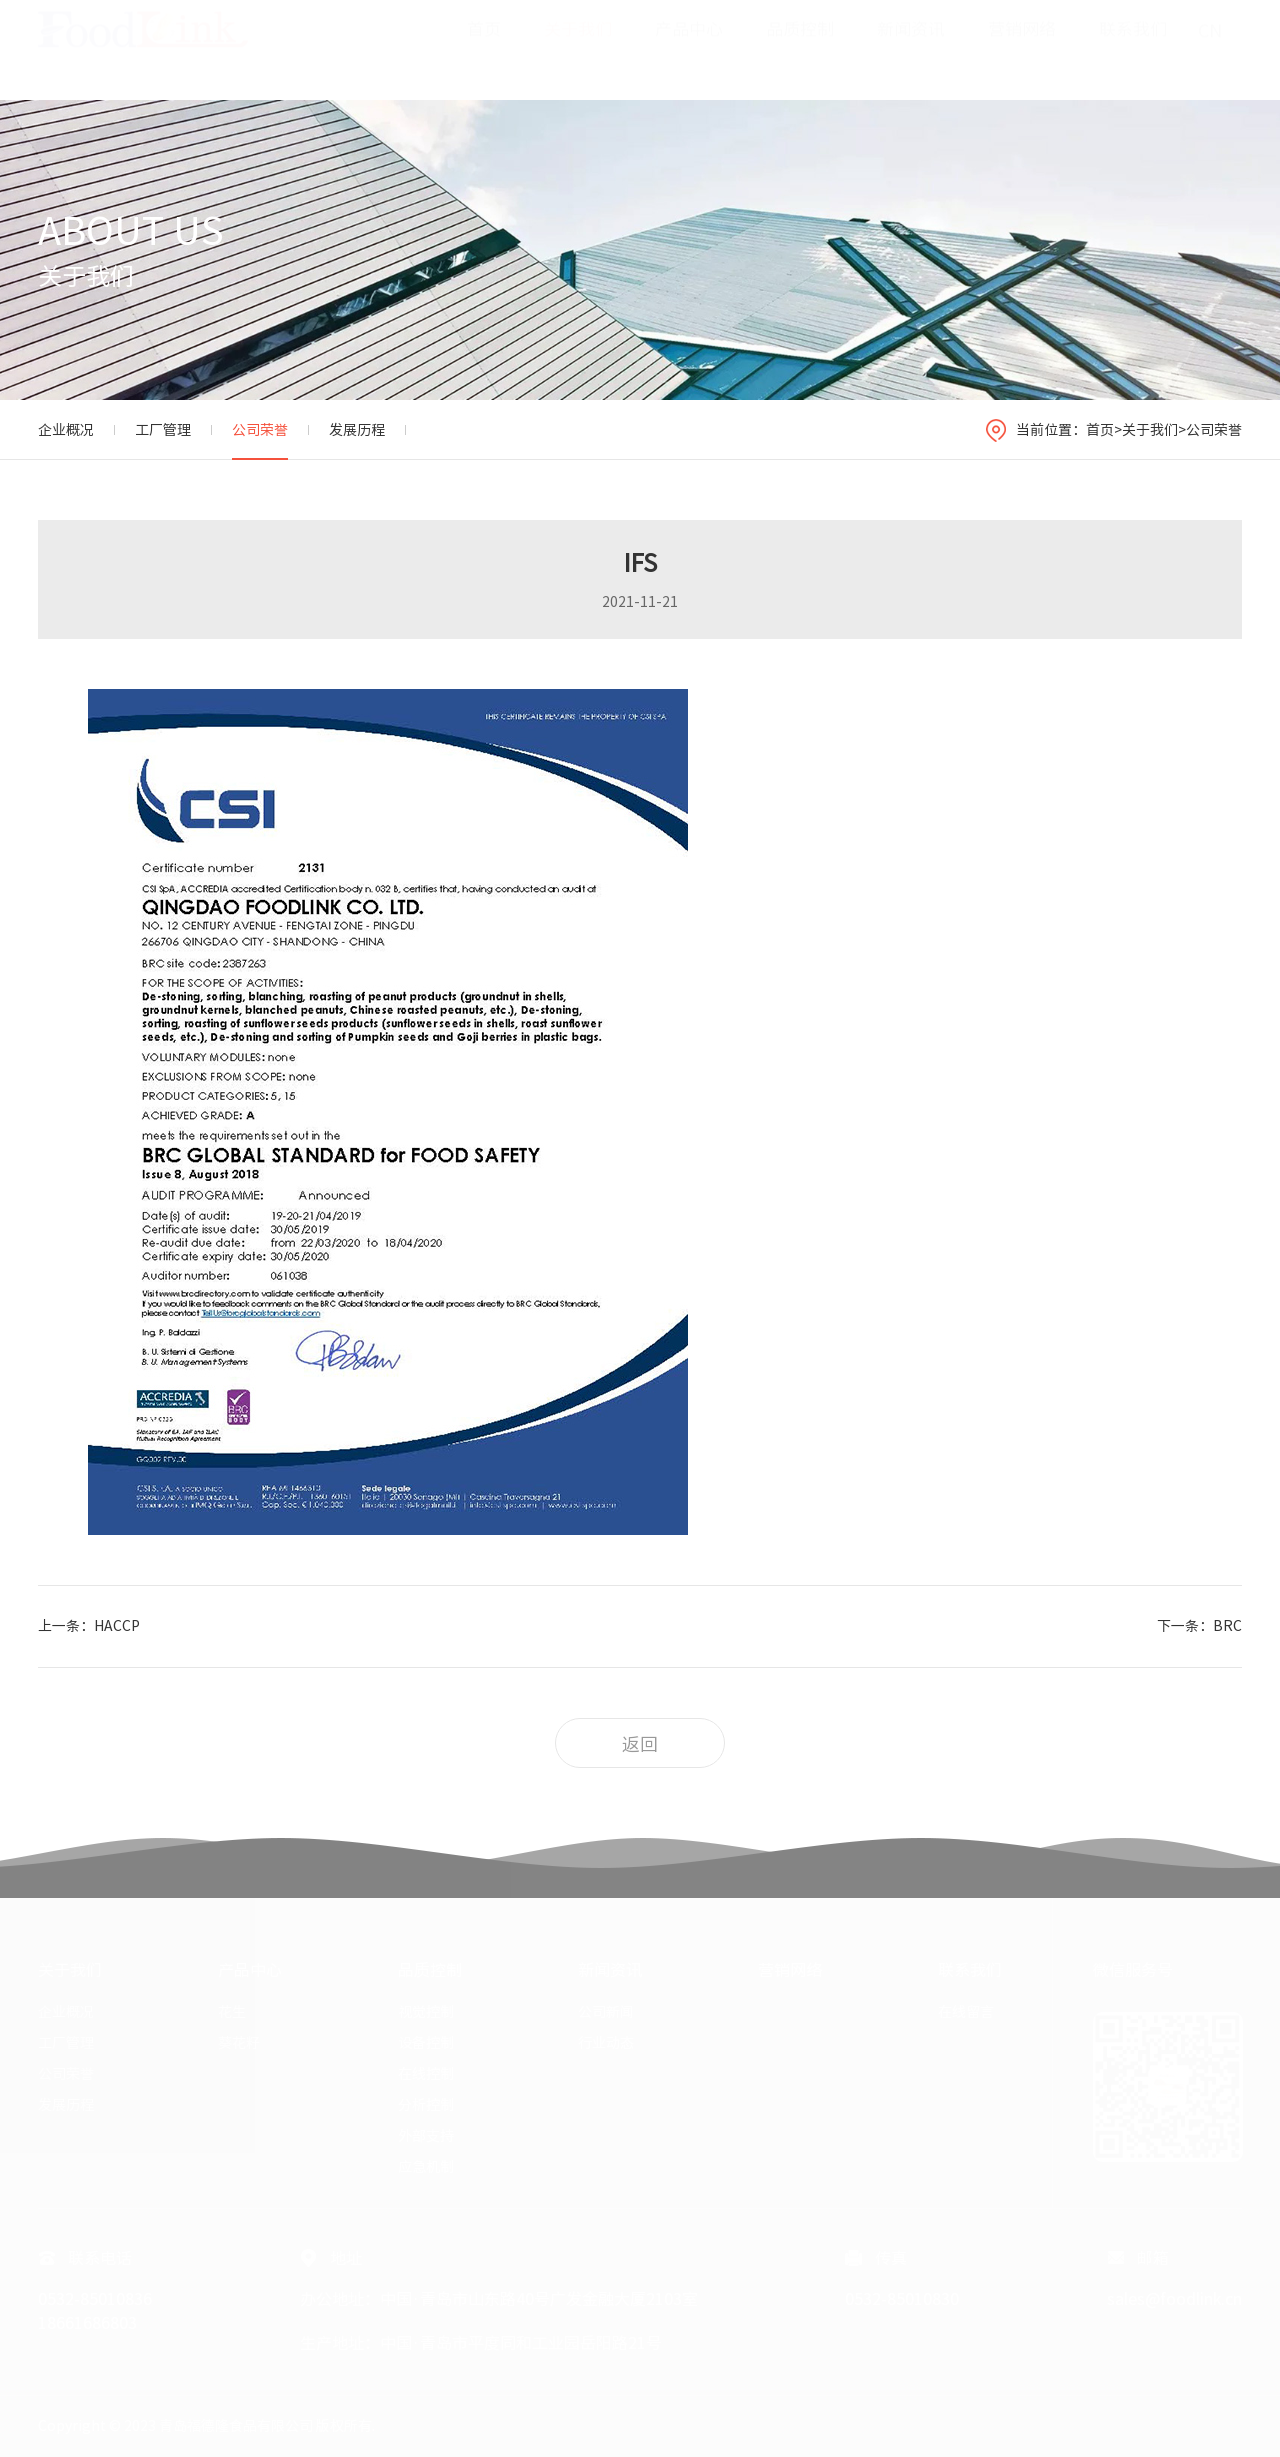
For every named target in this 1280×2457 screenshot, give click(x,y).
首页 (484, 48)
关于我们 (578, 48)
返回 (640, 1744)
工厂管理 (163, 430)
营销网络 (1022, 48)
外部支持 (426, 2136)
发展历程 (357, 430)
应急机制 (426, 2167)
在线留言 (966, 2012)
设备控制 (426, 2043)
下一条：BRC (1199, 1626)
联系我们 (1133, 48)
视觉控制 (426, 2012)
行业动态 (606, 2043)
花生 (232, 2012)
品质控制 (800, 48)
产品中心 (689, 48)
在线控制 (426, 2074)
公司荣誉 (260, 430)
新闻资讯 (911, 48)
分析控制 (426, 2105)
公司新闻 (606, 2012)
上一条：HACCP (89, 1626)
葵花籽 (239, 2043)
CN (1210, 50)
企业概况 (66, 430)
